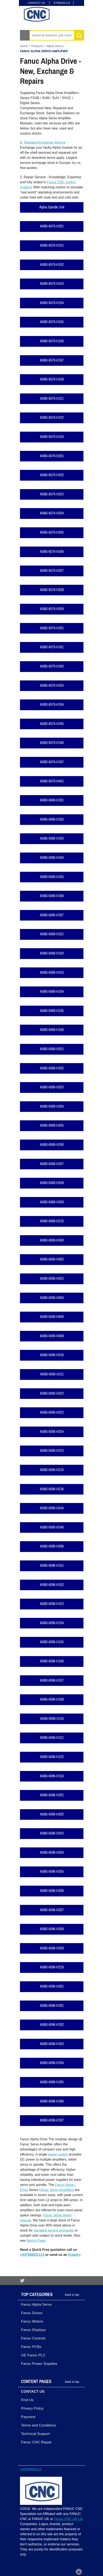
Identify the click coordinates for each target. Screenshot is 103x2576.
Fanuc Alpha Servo (36, 2304)
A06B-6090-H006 (52, 1316)
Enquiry (74, 2254)
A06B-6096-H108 (52, 1699)
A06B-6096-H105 (52, 1642)
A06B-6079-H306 (52, 742)
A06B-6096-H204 (52, 1852)
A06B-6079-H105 (52, 322)
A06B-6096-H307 (52, 2120)
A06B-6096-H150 (52, 1776)
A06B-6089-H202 (52, 1068)
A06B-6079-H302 (52, 666)
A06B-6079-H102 (52, 264)
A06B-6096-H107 (52, 1680)
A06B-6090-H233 (52, 1450)
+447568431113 (32, 2254)
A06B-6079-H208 (52, 590)
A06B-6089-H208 (52, 1183)
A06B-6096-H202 (52, 1814)
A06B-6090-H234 (52, 1470)
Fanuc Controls (33, 2338)
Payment (28, 2417)
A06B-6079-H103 (52, 283)
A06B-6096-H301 (52, 2005)
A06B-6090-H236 (52, 1489)
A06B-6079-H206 (52, 551)
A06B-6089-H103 (52, 972)
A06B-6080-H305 (52, 877)
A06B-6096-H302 (52, 2024)
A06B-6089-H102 (52, 953)
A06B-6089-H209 (52, 1202)
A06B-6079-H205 (52, 532)
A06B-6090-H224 (52, 1431)
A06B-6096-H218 (52, 1967)
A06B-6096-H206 (52, 1890)
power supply (58, 2154)
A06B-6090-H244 (52, 1508)
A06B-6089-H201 (52, 1049)
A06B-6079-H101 (52, 245)
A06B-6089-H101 (52, 934)
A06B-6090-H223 (52, 1412)
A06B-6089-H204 (52, 1106)
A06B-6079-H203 (52, 494)
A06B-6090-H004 (52, 1297)
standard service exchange (54, 2230)
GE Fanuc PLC (33, 2355)
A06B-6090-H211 (52, 1374)
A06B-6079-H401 (52, 781)
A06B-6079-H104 (52, 303)
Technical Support (35, 2434)
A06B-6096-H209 (52, 1948)
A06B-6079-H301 (52, 647)
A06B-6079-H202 (52, 475)
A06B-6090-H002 (52, 1259)
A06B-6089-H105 (52, 1010)
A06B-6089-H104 (52, 991)
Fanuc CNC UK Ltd (68, 2519)
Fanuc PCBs (31, 2347)
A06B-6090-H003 (52, 1278)
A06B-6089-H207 (52, 1164)
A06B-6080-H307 (52, 915)
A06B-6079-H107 (52, 360)
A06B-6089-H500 (52, 1240)
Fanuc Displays (33, 2330)
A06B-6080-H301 (52, 800)
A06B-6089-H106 (52, 1029)
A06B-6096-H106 (52, 1661)
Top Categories (37, 2294)
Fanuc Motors (32, 2321)
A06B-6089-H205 (52, 1125)
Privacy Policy (32, 2408)
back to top (72, 2294)
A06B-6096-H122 (52, 1757)
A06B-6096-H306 (52, 2101)
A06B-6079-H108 (52, 379)
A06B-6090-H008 (52, 1336)
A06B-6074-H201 (52, 226)
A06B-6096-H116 (52, 1718)
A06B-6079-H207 (52, 570)
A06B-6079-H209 (52, 609)
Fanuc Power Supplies (39, 2363)
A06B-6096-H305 (52, 2082)
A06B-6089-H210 (52, 1221)
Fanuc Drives (31, 2313)
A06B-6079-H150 (52, 436)
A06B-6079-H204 (52, 513)
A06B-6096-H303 (52, 2043)
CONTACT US (36, 2)
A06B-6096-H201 (52, 1795)
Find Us (27, 2400)
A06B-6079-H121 (52, 398)
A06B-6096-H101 (52, 1565)
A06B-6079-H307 (52, 762)
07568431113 (62, 2)
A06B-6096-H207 (52, 1910)
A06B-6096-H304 (52, 2063)
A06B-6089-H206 (52, 1144)
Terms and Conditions (38, 2425)
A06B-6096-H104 (52, 1623)
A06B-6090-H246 (52, 1527)
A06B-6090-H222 (52, 1393)
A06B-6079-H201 (52, 456)
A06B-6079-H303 (52, 685)
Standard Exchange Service (44, 142)
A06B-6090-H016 (52, 1355)
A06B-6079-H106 (52, 341)
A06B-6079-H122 (52, 417)
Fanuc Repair (36, 2442)
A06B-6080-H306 (52, 896)
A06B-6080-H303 (52, 838)
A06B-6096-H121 (52, 1737)
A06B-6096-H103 (52, 1603)
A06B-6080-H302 (52, 819)
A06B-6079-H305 (52, 723)
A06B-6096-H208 (52, 1929)
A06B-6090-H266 (52, 1546)
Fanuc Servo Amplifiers (56, 2190)
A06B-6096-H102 (52, 1584)
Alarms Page (35, 2240)
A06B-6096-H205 (52, 1871)
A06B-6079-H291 (52, 628)
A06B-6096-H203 (52, 1833)
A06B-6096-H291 (52, 1986)
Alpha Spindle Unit (51, 207)
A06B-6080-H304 (52, 857)
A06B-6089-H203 (52, 1087)
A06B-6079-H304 (52, 704)
